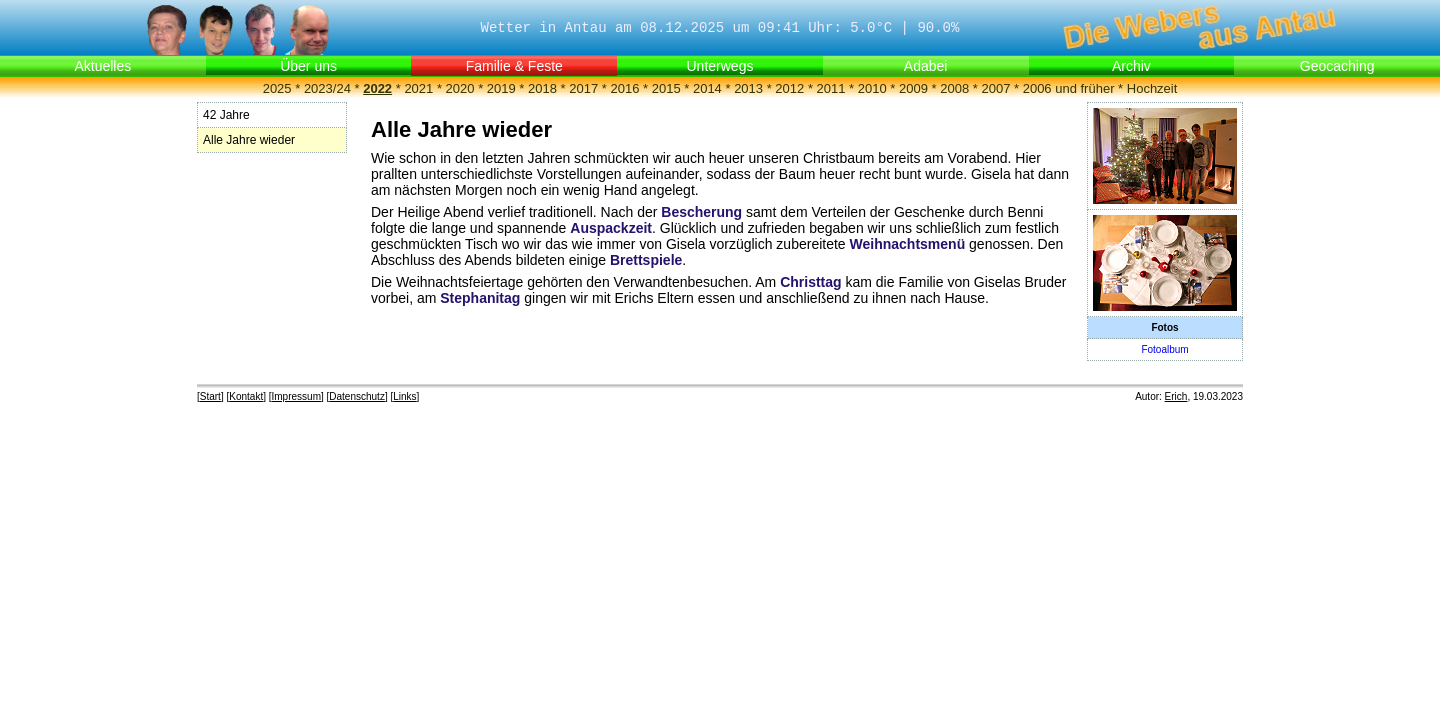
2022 (377, 88)
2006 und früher (1069, 88)
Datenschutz (357, 396)
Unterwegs (720, 66)
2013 (748, 88)
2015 (666, 88)
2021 (418, 88)
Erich (1176, 396)
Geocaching (1337, 66)
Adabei (926, 66)
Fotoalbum (1164, 349)
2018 (542, 88)
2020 (460, 88)
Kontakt (246, 396)
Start (210, 396)
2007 (995, 88)
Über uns (308, 66)
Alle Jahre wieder (249, 140)
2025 (277, 88)
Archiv (1131, 66)
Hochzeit (1152, 88)
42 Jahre (226, 115)
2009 (913, 88)
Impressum (296, 396)
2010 (872, 88)
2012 (789, 88)
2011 (831, 88)
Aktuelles (102, 66)
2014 (707, 88)
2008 (954, 88)
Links (404, 396)
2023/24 (327, 88)
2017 (583, 88)
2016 (624, 88)
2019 (501, 88)
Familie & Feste (514, 66)
